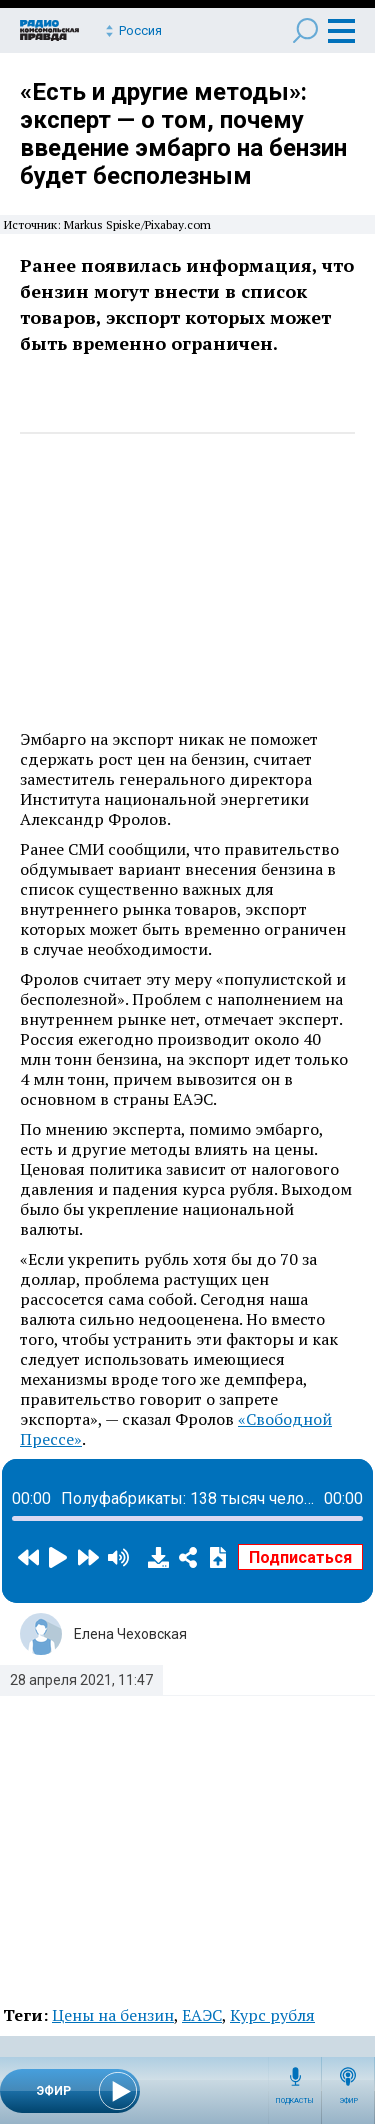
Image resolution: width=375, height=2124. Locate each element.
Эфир (348, 2101)
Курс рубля (272, 2015)
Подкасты (295, 2101)
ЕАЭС (202, 2015)
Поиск (305, 30)
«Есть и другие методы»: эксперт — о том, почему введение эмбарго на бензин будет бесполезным (183, 134)
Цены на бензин (113, 2015)
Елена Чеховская (130, 1634)
